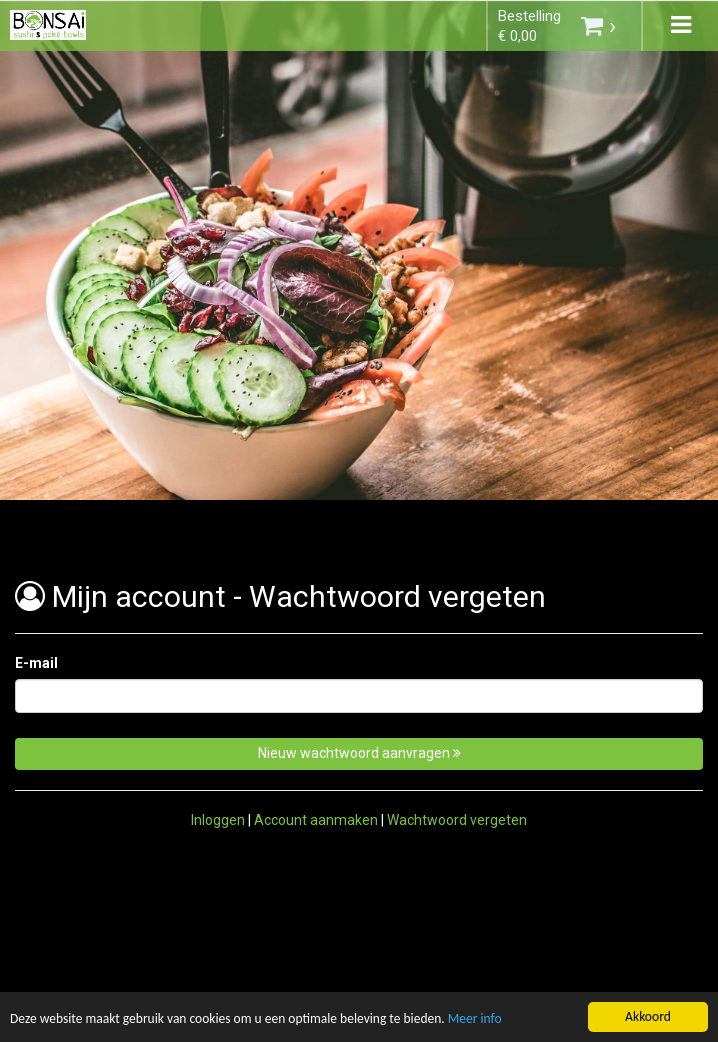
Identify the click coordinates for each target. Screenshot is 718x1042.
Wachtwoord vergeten (457, 820)
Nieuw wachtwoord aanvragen (359, 753)
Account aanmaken (316, 820)
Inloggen (218, 820)
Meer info (478, 1020)
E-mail (36, 663)
